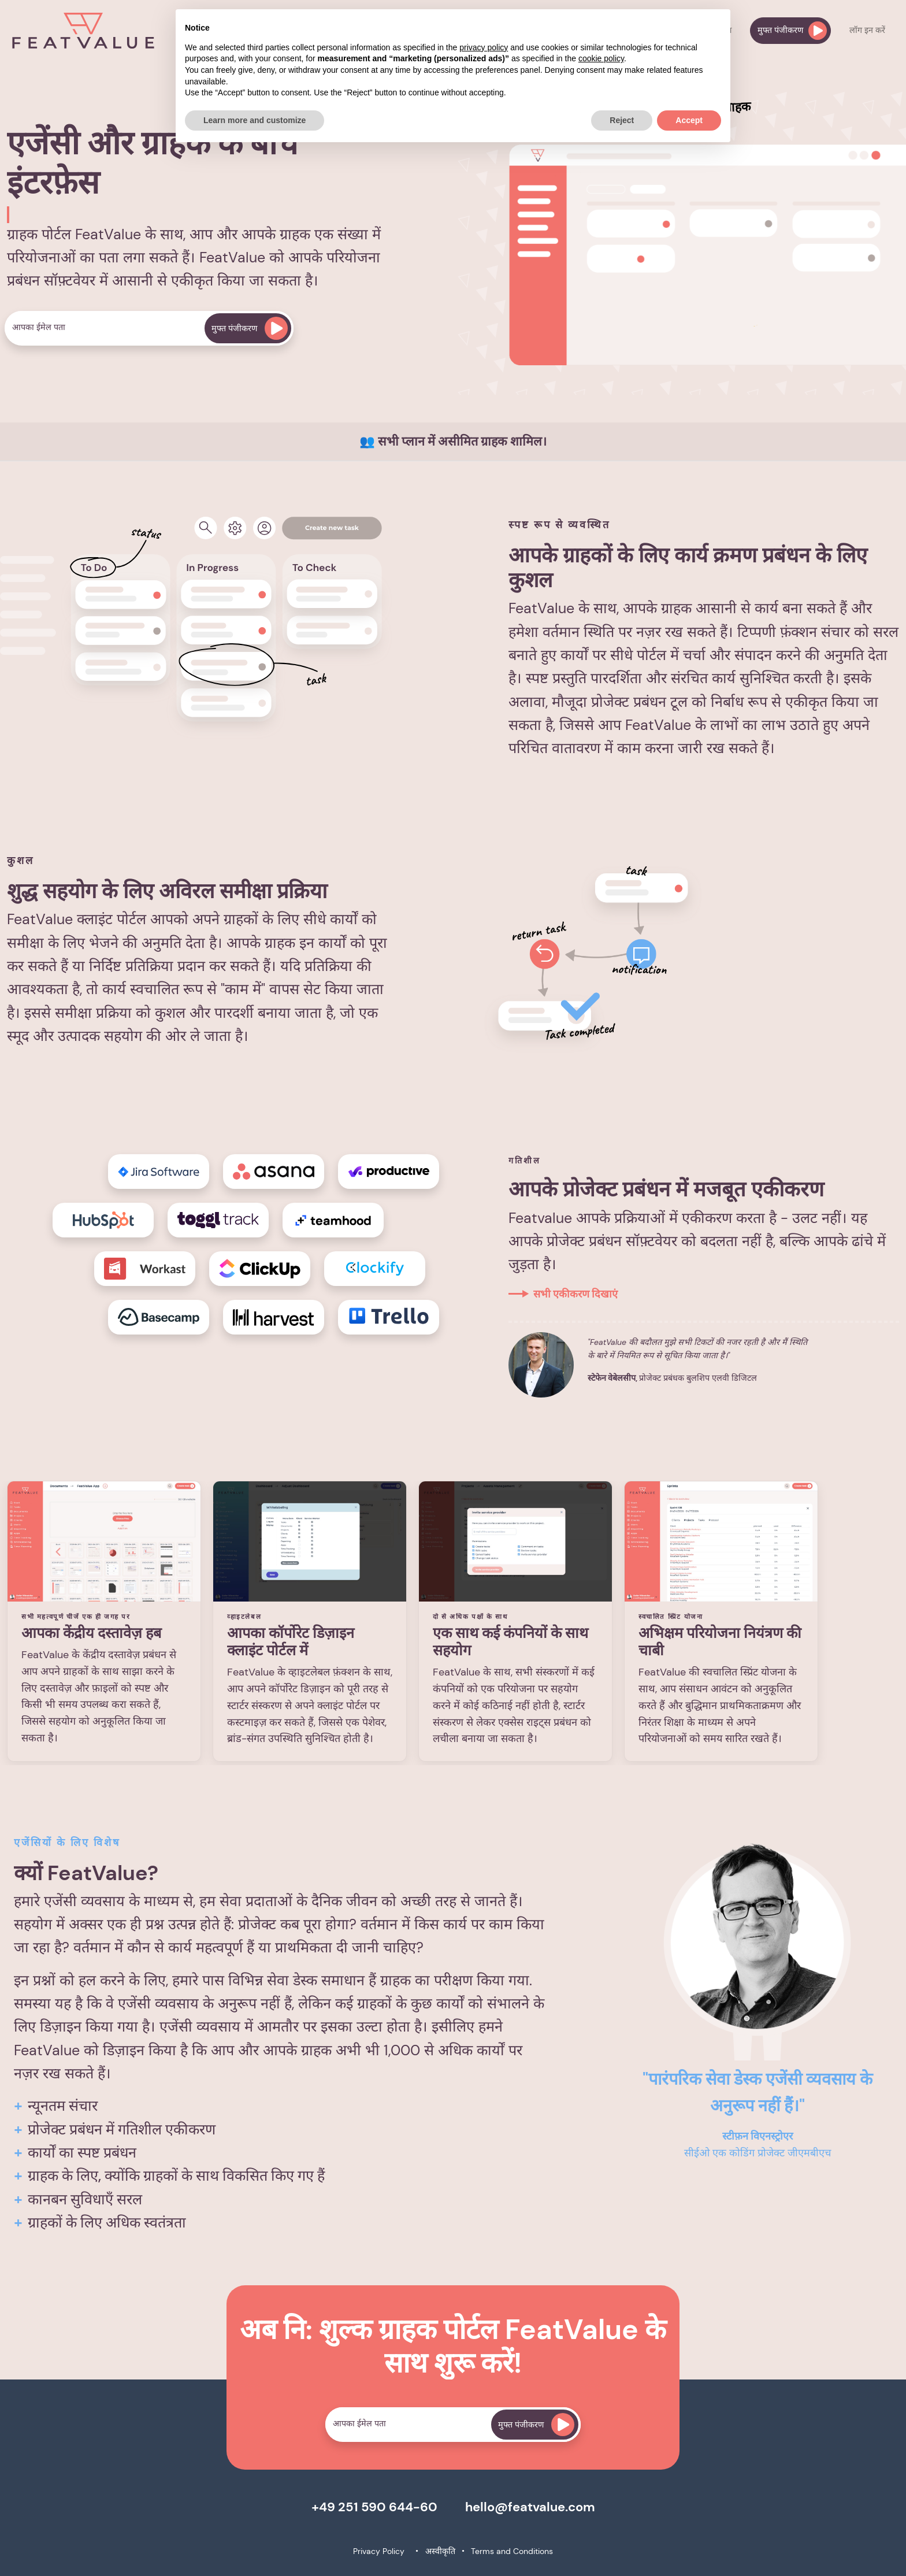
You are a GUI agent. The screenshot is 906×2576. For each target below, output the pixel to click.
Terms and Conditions (512, 2551)
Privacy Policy (378, 2551)
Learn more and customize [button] (254, 120)
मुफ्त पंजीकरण (792, 30)
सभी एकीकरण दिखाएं (575, 1294)
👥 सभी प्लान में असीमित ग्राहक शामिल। (453, 441)
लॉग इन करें (867, 30)
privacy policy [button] (483, 47)
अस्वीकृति (440, 2551)
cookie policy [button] (601, 58)
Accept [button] (689, 120)
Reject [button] (622, 120)
